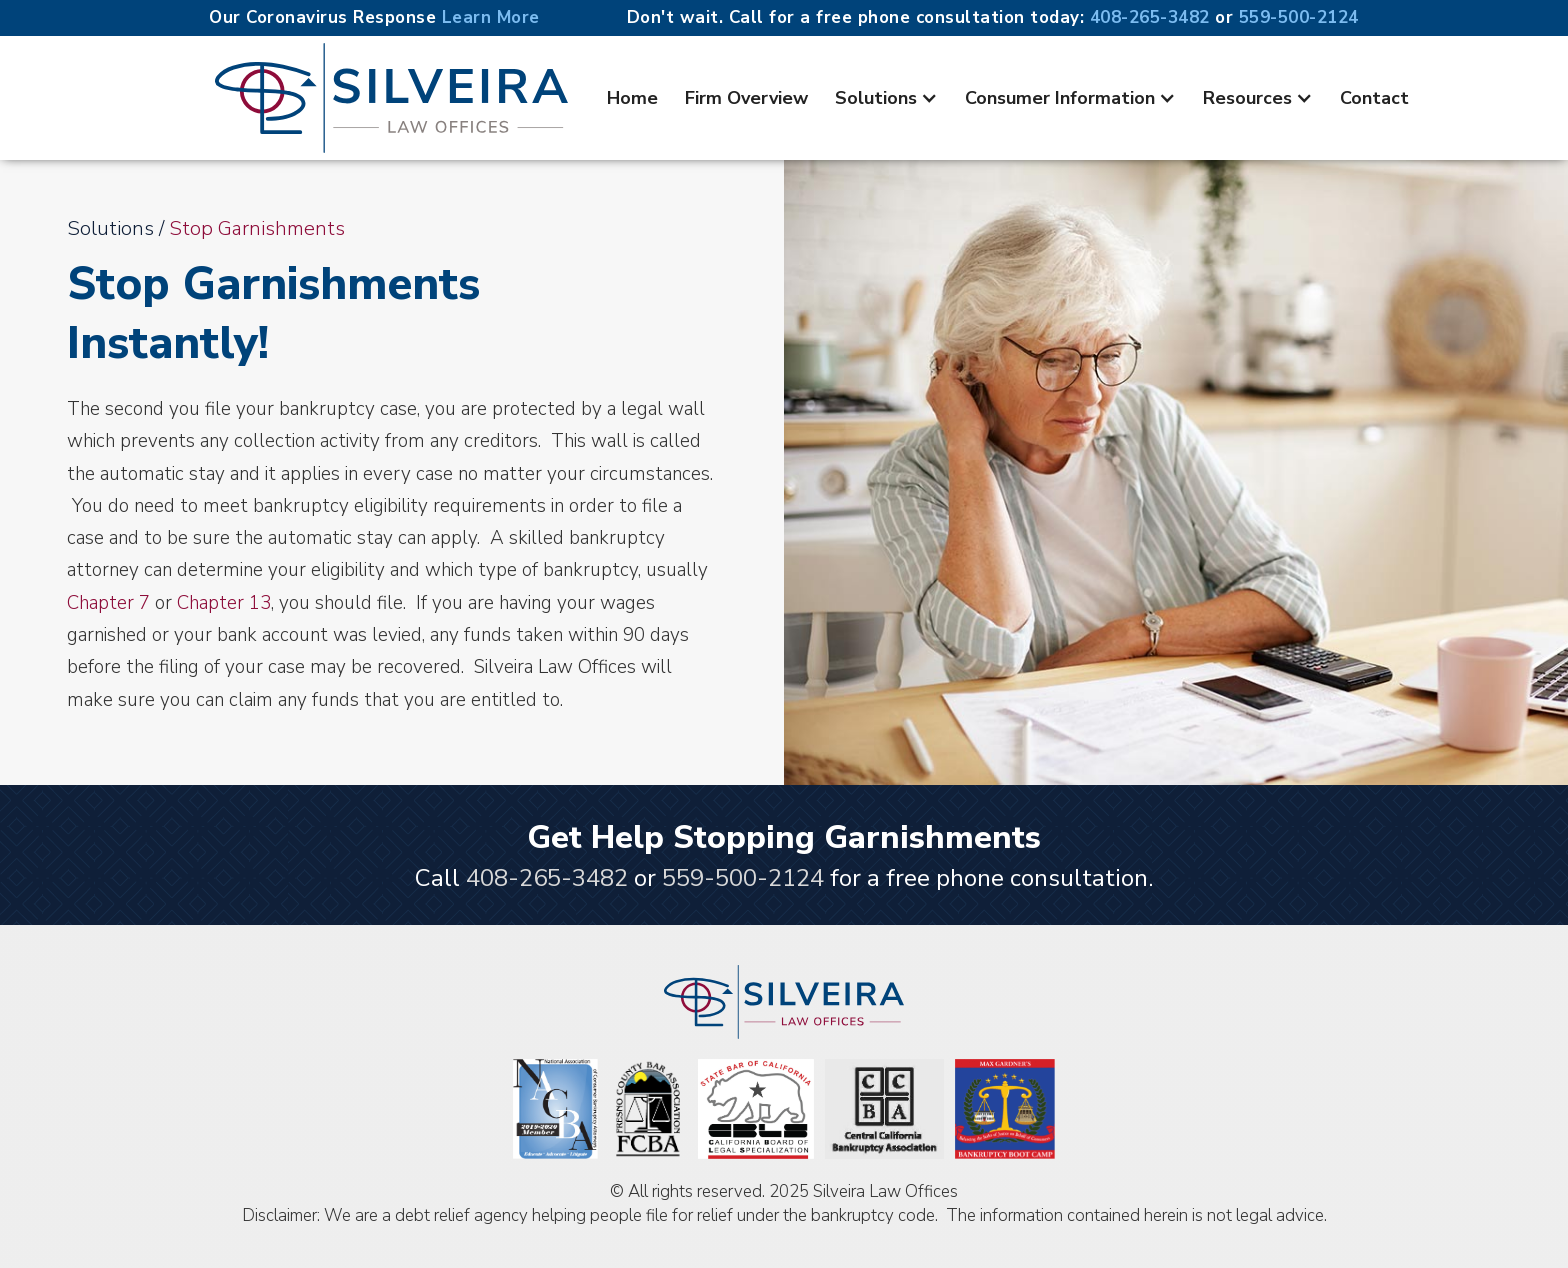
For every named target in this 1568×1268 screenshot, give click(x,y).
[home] (391, 98)
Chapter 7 (108, 603)
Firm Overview (746, 98)
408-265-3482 (1153, 17)
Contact (1374, 98)
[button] (886, 98)
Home (632, 98)
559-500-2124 (1299, 17)
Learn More (491, 17)
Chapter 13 (224, 603)
